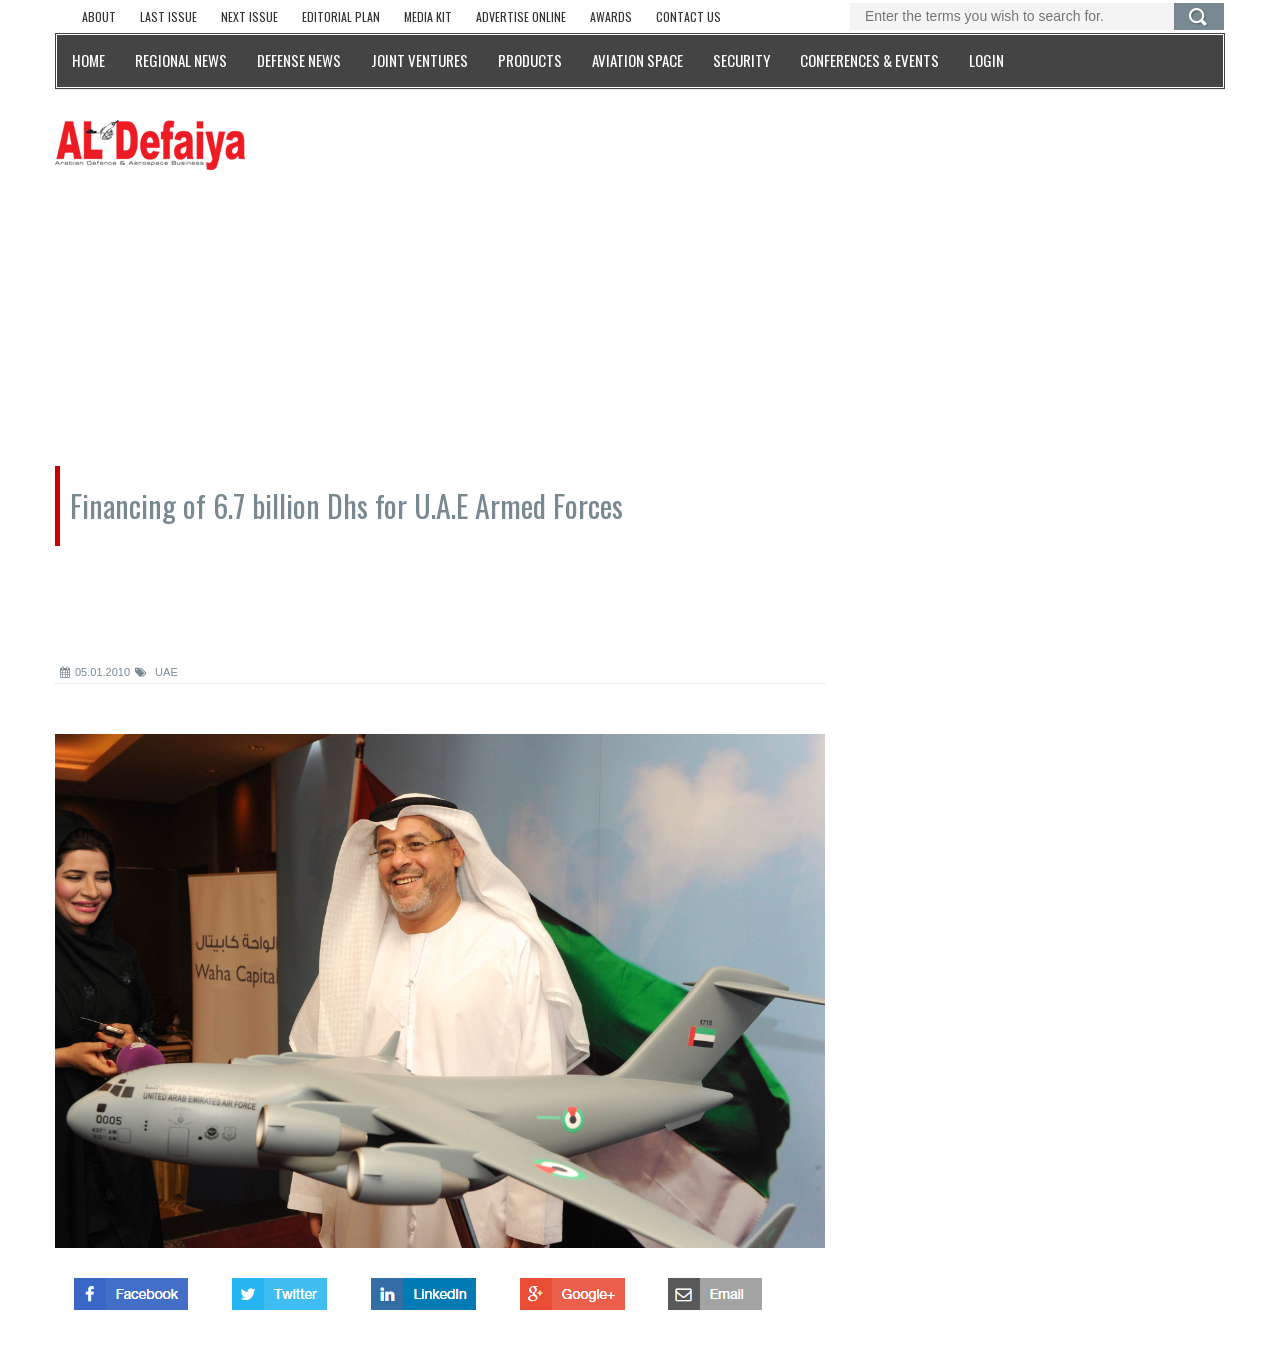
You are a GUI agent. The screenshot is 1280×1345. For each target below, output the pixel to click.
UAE (156, 672)
